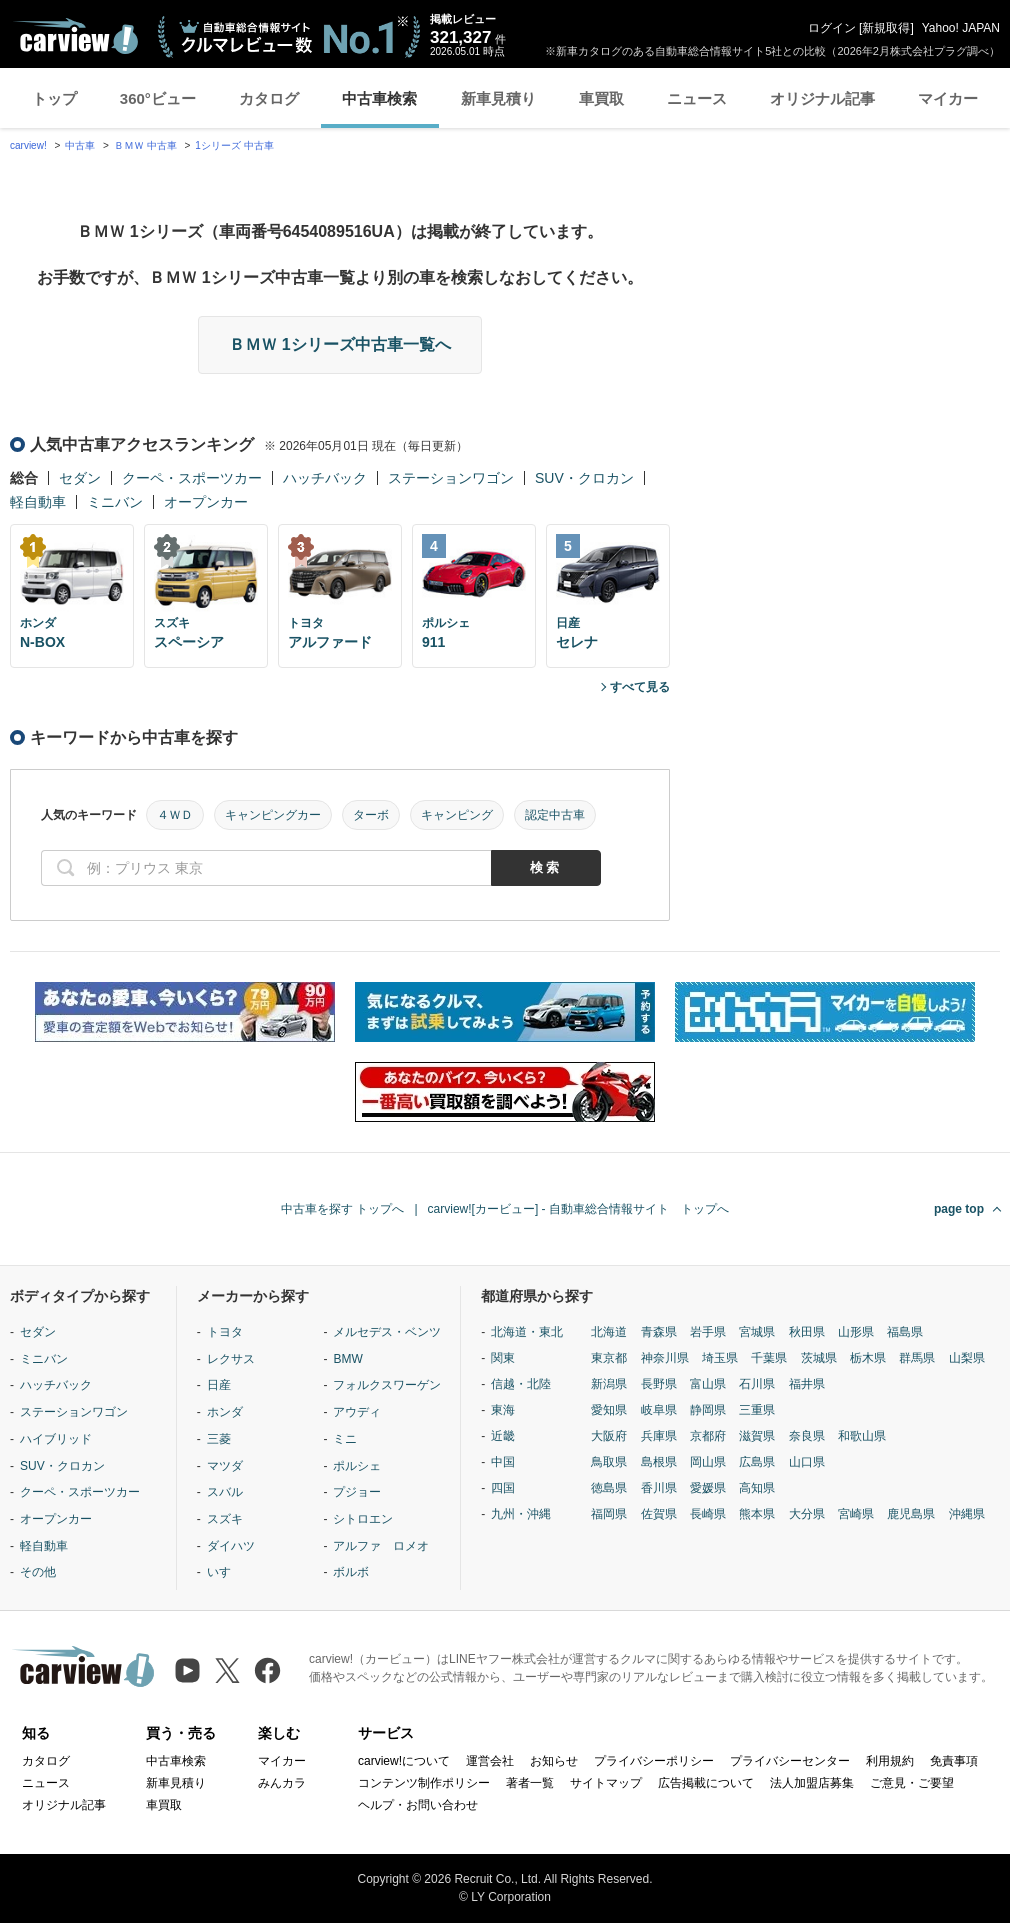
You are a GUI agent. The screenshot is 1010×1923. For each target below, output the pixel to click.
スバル (225, 1492)
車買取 (601, 98)
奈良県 (807, 1436)
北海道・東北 (527, 1332)
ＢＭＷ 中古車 (145, 145)
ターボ (371, 815)
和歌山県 (862, 1436)
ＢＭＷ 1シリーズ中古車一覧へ (339, 344)
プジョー (357, 1492)
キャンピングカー (273, 815)
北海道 (609, 1332)
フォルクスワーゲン (387, 1385)
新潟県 (609, 1384)
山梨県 (967, 1358)
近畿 (503, 1436)
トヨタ (225, 1332)
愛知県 (609, 1410)
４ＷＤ (175, 815)
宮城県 (757, 1332)
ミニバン (115, 502)
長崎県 (708, 1514)
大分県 (807, 1514)
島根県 (659, 1462)
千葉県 (769, 1358)
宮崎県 (856, 1514)
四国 (503, 1488)
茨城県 (819, 1358)
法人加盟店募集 (812, 1783)
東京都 (609, 1358)
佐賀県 (659, 1514)
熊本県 (757, 1514)
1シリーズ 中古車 (234, 145)
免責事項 (954, 1761)
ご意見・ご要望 (912, 1783)
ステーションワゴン (451, 478)
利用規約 (890, 1761)
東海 (503, 1410)
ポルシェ (357, 1466)
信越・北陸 (521, 1384)
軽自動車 (38, 502)
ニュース (697, 98)
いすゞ (225, 1572)
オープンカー (206, 502)
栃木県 (868, 1358)
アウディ (357, 1412)
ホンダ (225, 1412)
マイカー (948, 98)
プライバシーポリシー (654, 1761)
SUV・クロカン (584, 478)
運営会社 (490, 1761)
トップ (54, 98)
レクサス (231, 1359)
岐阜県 (659, 1410)
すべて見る (640, 687)
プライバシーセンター (790, 1761)
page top (959, 1209)
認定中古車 (555, 815)
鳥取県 (609, 1462)
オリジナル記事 (822, 98)
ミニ (345, 1439)
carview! (28, 145)
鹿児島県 (911, 1514)
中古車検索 (379, 98)
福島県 (905, 1332)
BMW (347, 1359)
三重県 (757, 1410)
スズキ (225, 1519)
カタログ (269, 98)
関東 (503, 1358)
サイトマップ (606, 1783)
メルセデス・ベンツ (387, 1332)
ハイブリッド (56, 1439)
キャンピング (457, 815)
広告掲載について (706, 1783)
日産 (219, 1385)
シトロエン (363, 1519)
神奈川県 (665, 1358)
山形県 (856, 1332)
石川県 (757, 1384)
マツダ (225, 1466)
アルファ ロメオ (381, 1546)
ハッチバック (325, 478)
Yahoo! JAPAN (961, 28)
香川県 (659, 1488)
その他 (38, 1572)
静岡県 (708, 1410)
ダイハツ (231, 1546)
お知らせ (554, 1761)
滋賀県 (757, 1436)
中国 (503, 1462)
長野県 (659, 1384)
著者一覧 (530, 1783)
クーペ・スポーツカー (192, 478)
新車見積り (498, 98)
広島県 (757, 1462)
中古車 (80, 145)
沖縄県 (967, 1514)
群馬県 (917, 1358)
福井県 (807, 1384)
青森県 (659, 1332)
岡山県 (708, 1462)
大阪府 (609, 1436)
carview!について (404, 1761)
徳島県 (609, 1488)
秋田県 (807, 1332)
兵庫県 (659, 1436)
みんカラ (282, 1783)
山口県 (807, 1462)
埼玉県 (720, 1358)
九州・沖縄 (521, 1514)
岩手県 (708, 1332)
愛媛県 (708, 1488)
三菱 (219, 1439)
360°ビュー (158, 98)
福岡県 (609, 1514)
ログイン (832, 28)
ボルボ (351, 1572)
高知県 (757, 1488)
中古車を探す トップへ (342, 1209)
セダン (80, 478)
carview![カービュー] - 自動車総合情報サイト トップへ (578, 1209)
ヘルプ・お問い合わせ (418, 1805)
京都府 (708, 1436)
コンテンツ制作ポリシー (424, 1783)
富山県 (708, 1384)
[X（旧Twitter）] (227, 1670)
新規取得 (886, 28)
